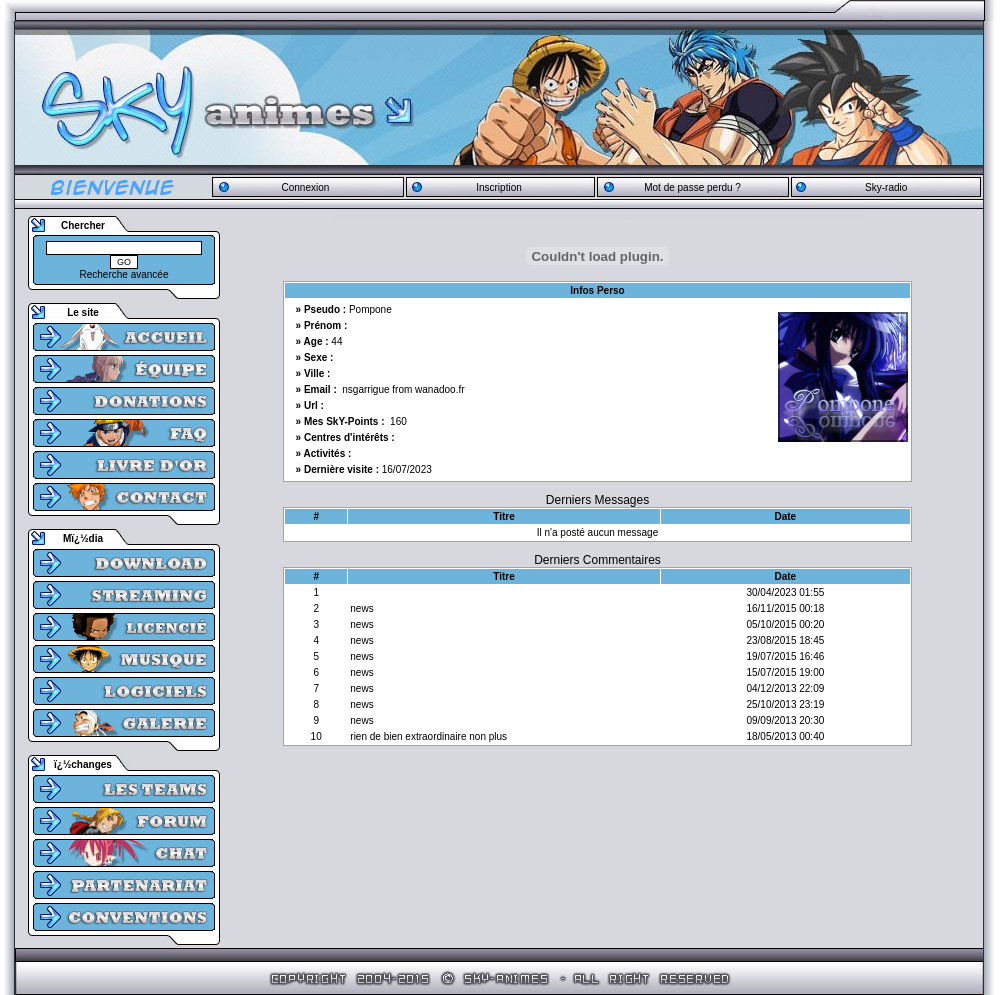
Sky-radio (886, 187)
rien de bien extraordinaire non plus (428, 736)
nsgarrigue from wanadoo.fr (403, 389)
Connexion (305, 187)
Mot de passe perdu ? (692, 187)
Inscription (499, 187)
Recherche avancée (124, 274)
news (361, 608)
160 (398, 421)
